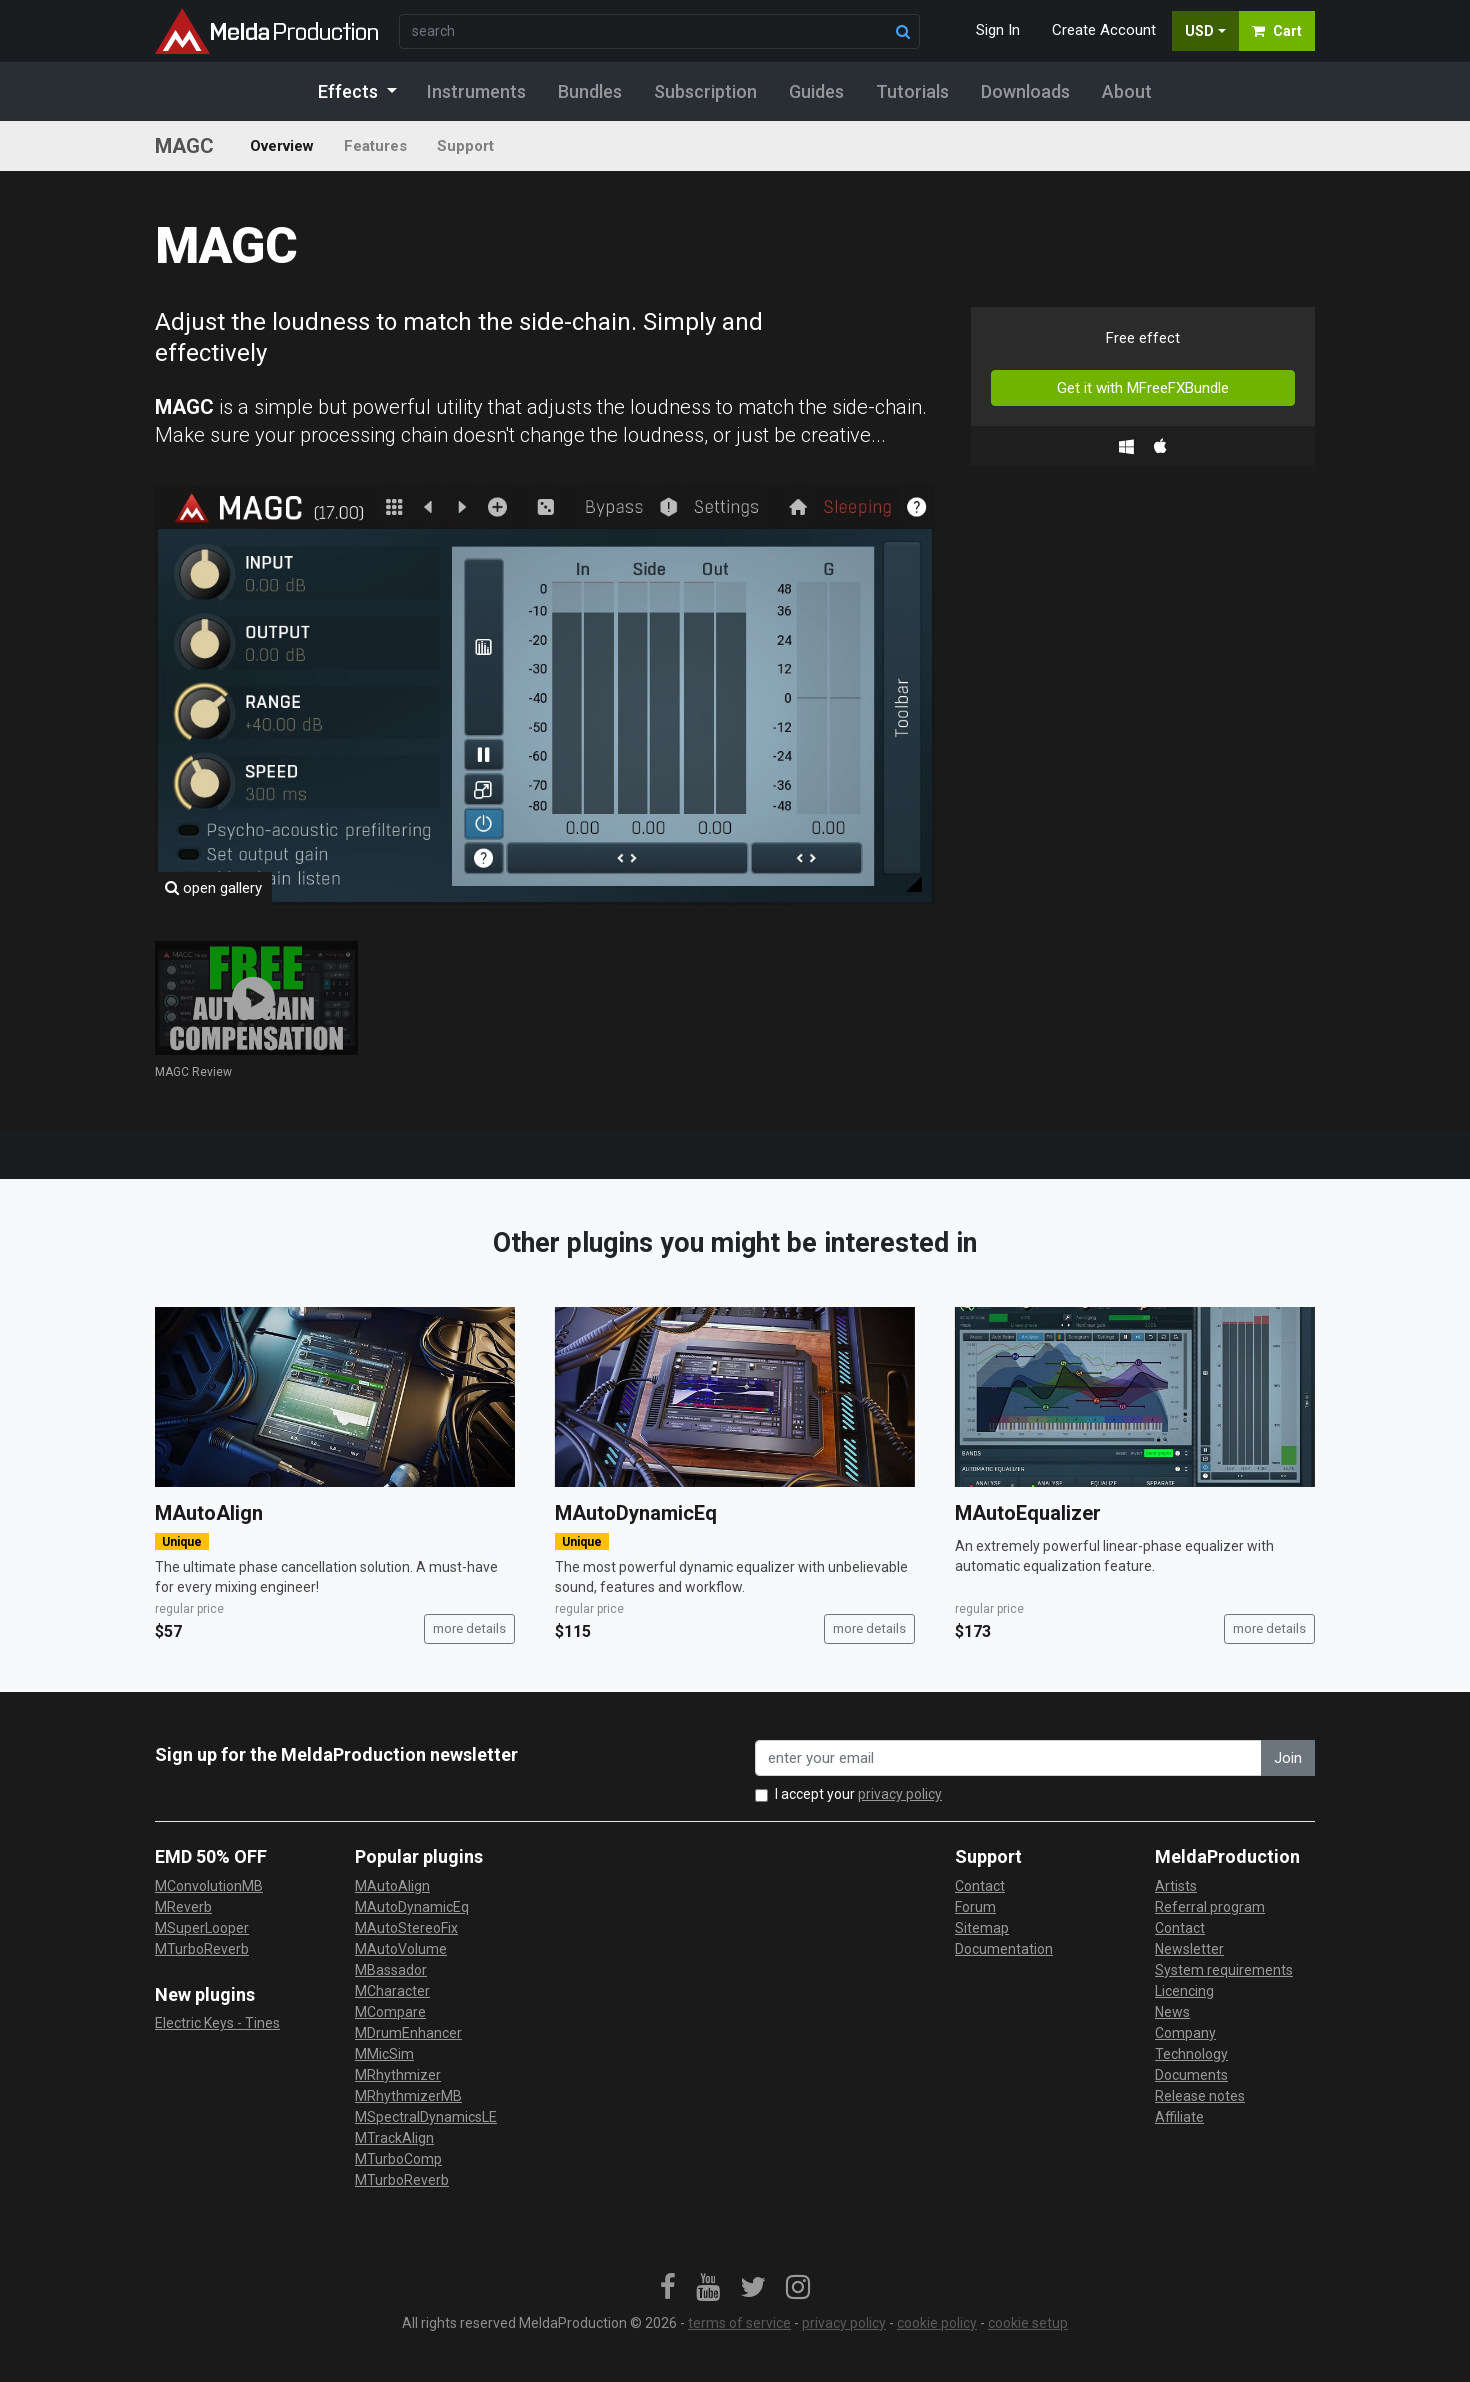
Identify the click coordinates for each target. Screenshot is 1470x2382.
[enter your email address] (1008, 1758)
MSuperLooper (202, 1928)
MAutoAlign (209, 1513)
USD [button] (1199, 31)
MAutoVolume (401, 1949)
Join (1288, 1758)
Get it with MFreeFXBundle (1143, 388)
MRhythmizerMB (408, 2096)
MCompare (390, 2012)
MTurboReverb (202, 1949)
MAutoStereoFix (406, 1928)
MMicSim (384, 2054)
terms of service (739, 2323)
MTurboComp (398, 2159)
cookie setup (1028, 2323)
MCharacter (392, 1991)
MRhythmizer (398, 2075)
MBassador (391, 1970)
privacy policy (900, 1794)
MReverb (183, 1907)
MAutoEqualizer (1028, 1513)
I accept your (858, 1794)
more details (469, 1628)
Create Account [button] (1104, 30)
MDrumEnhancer (408, 2033)
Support (465, 146)
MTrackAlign (394, 2138)
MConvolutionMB (209, 1886)
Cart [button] (1277, 31)
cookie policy (937, 2323)
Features (375, 146)
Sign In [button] (998, 30)
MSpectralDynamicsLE (426, 2117)
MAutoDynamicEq (636, 1513)
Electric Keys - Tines (217, 2023)
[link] (668, 2288)
